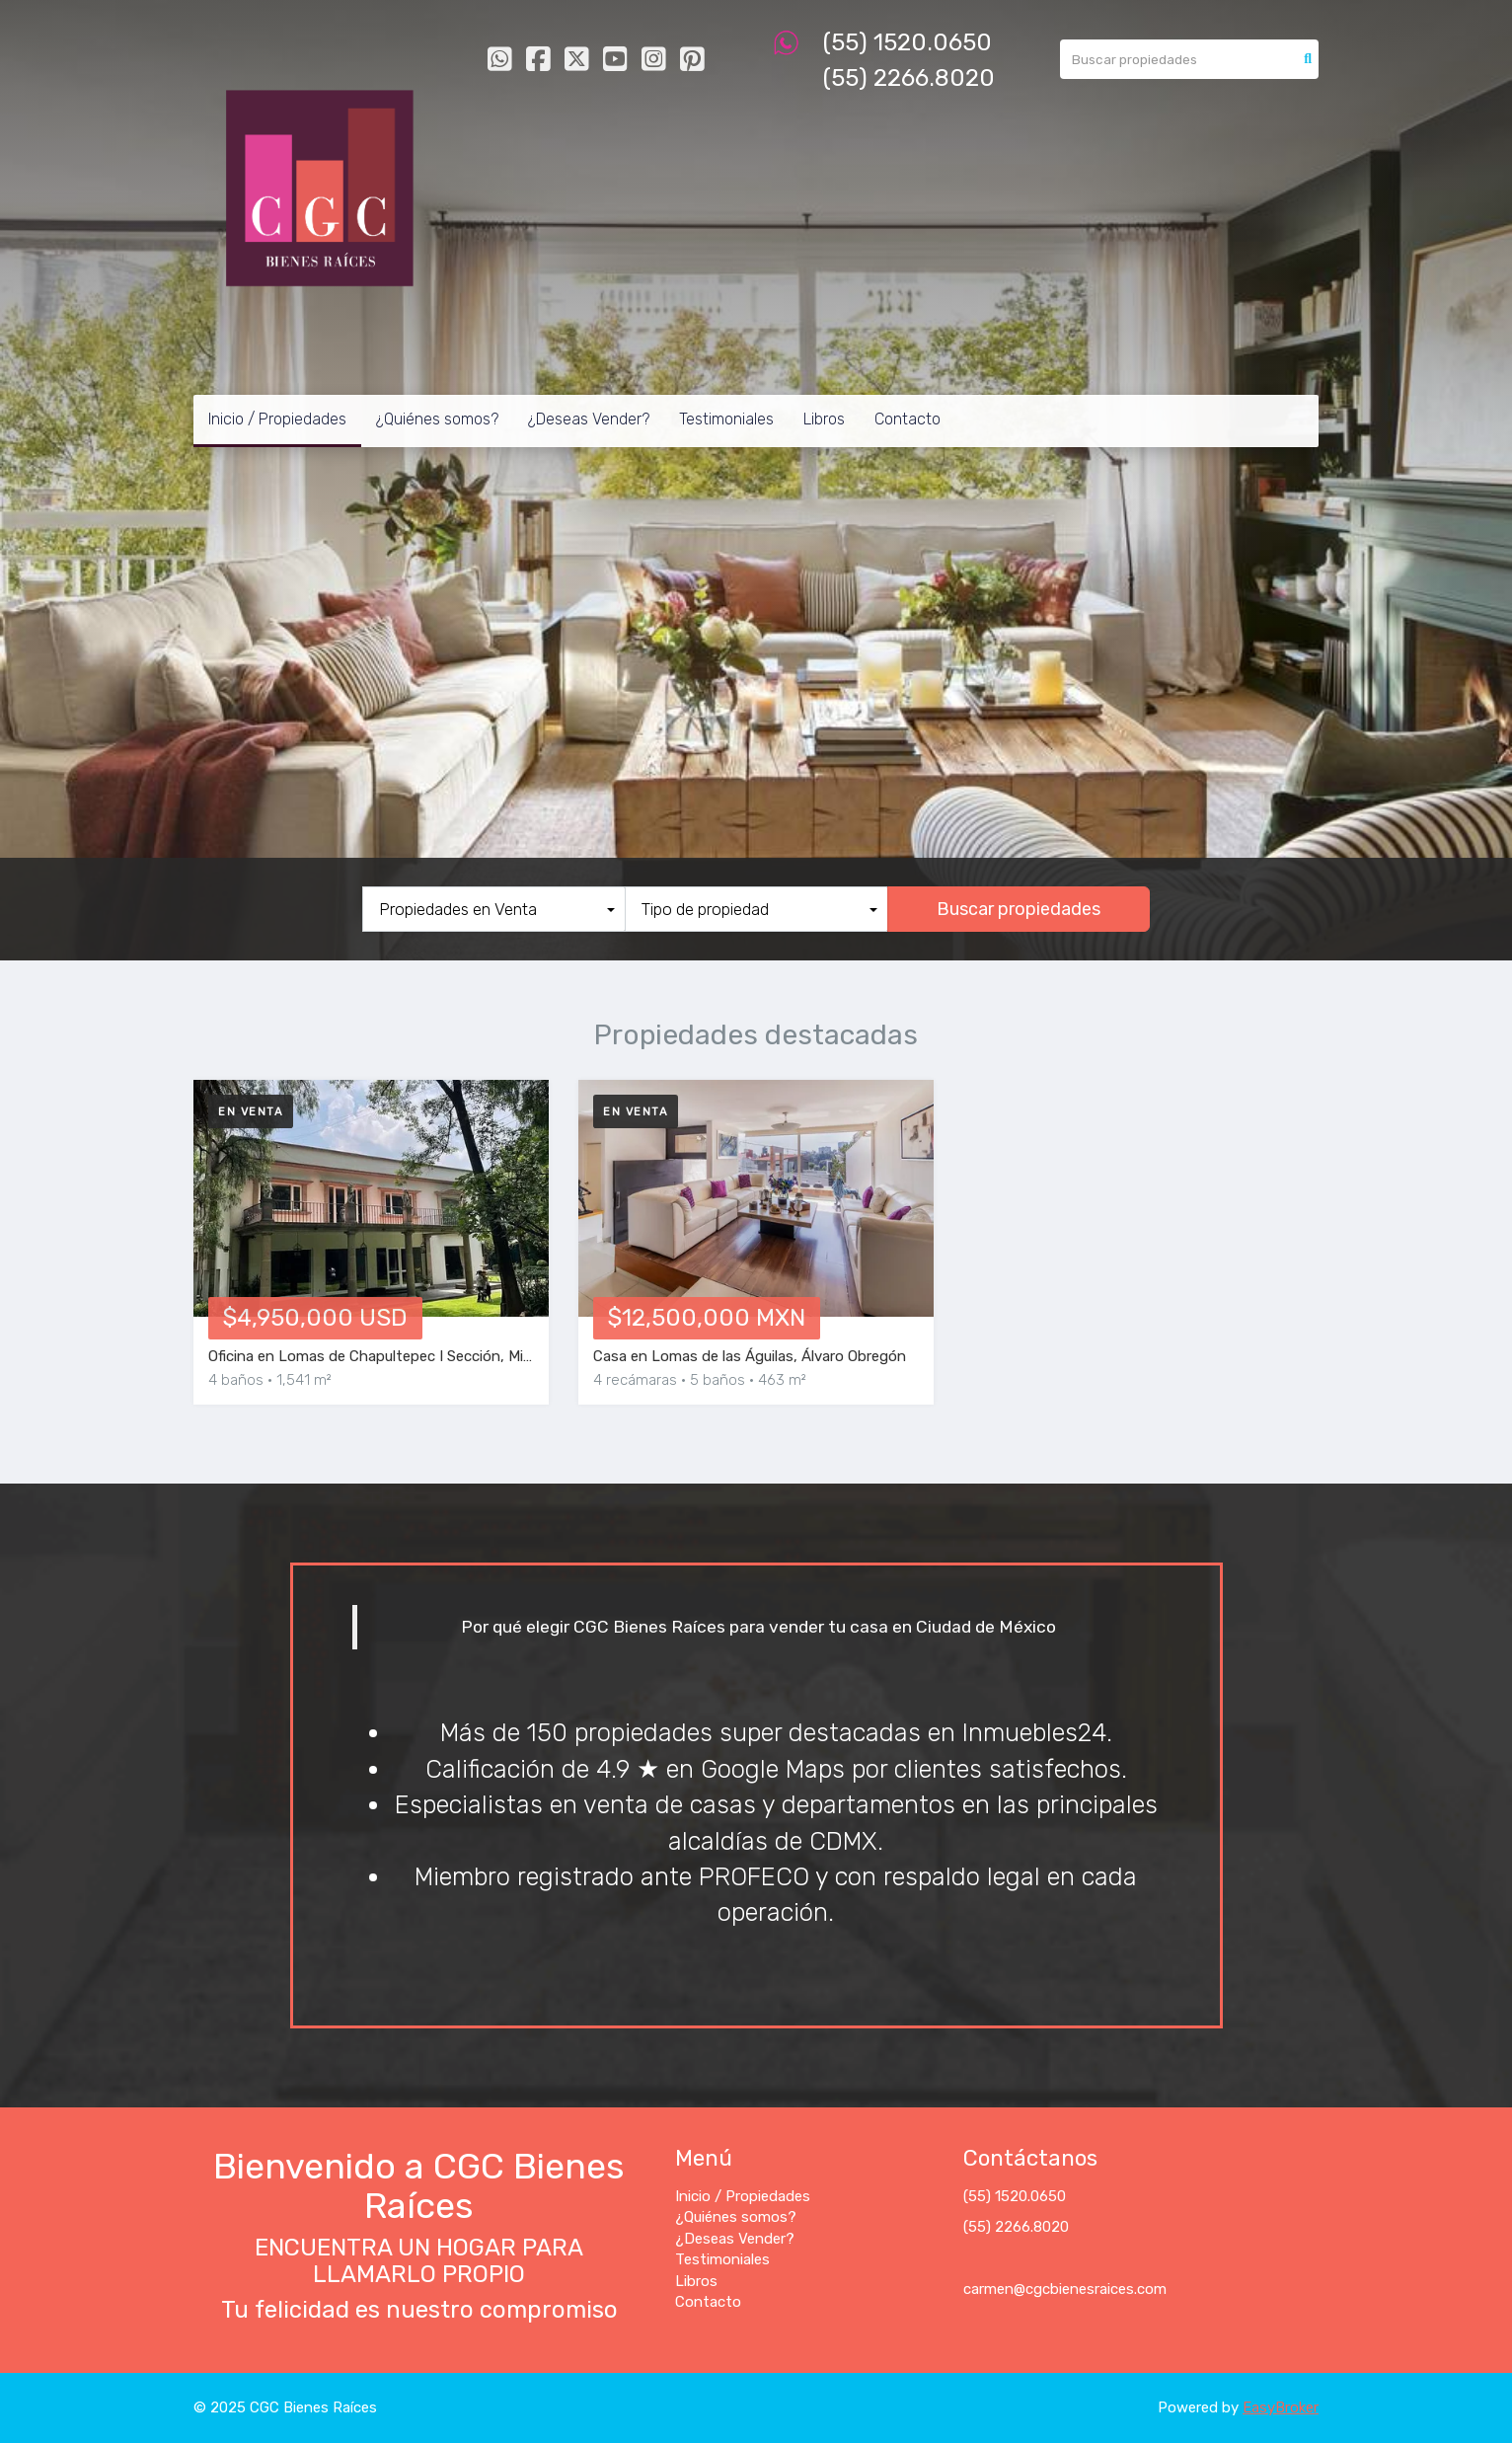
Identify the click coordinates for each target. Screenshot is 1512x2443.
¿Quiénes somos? (437, 419)
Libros (824, 419)
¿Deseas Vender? (588, 419)
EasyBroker (1281, 2407)
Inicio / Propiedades (277, 419)
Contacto (907, 419)
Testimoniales (726, 419)
